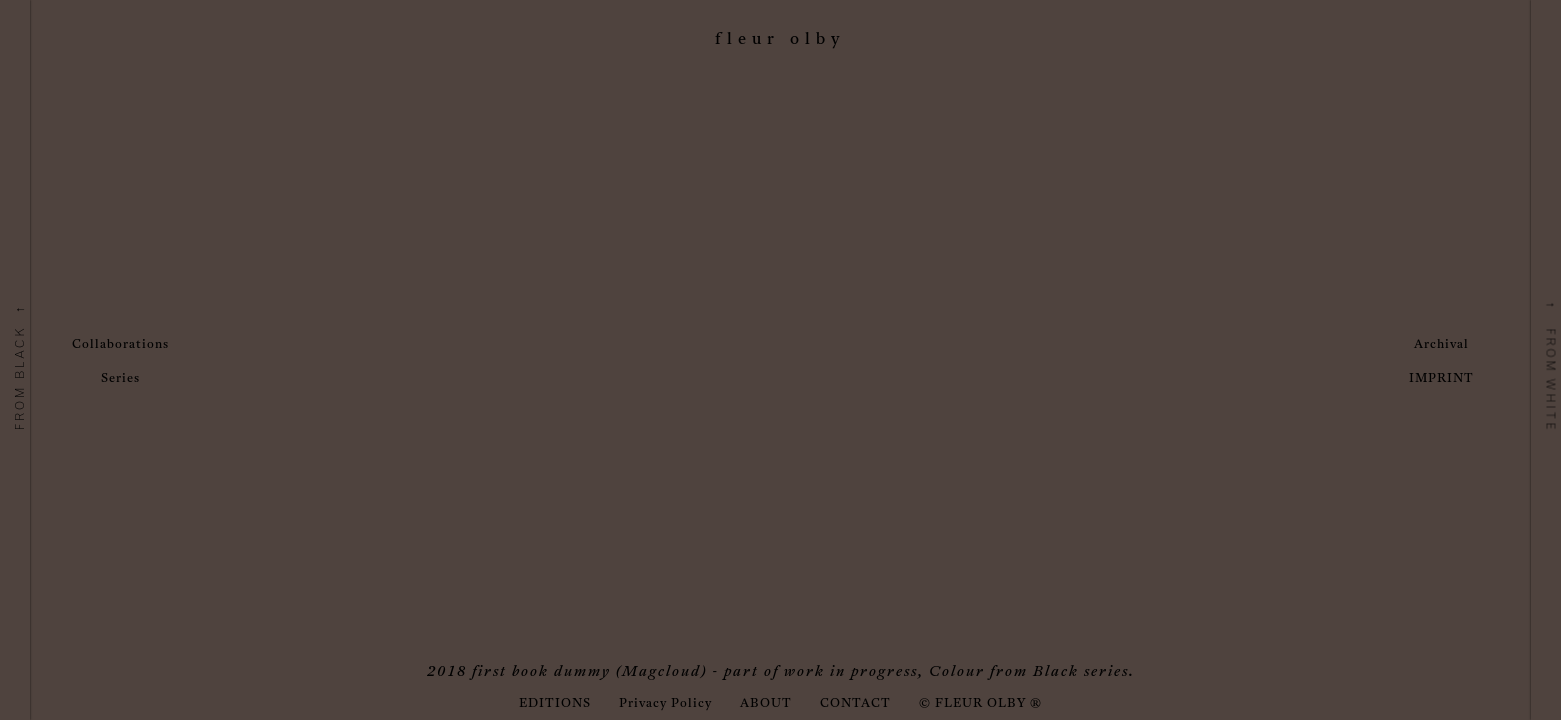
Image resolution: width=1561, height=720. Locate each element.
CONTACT (855, 704)
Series (120, 379)
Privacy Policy (665, 704)
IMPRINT (1441, 379)
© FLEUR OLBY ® (980, 704)
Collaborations (120, 345)
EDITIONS (555, 704)
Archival (1441, 345)
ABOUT (766, 704)
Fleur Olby (780, 40)
